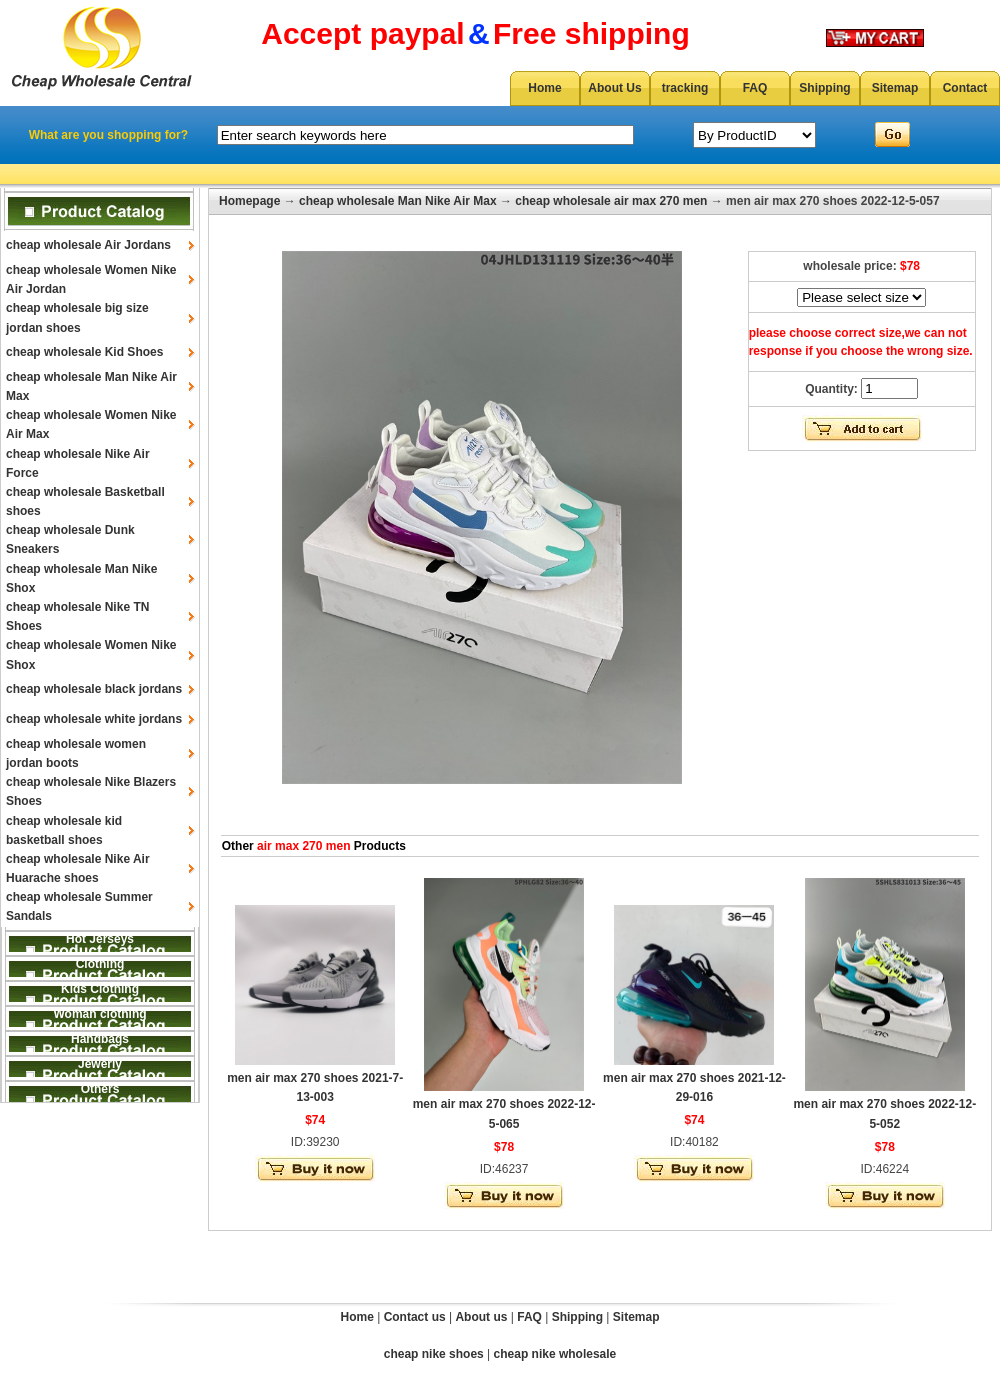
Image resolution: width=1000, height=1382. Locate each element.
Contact (965, 88)
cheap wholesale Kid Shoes (84, 352)
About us (481, 1317)
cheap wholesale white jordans (94, 719)
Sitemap (895, 88)
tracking (685, 88)
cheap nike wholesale (555, 1354)
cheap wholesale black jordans (94, 689)
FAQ (755, 88)
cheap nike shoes (434, 1354)
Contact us (415, 1317)
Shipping (824, 88)
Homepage (249, 201)
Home (544, 88)
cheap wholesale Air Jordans (88, 245)
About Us (614, 88)
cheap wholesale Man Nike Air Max (398, 201)
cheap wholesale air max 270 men (611, 201)
